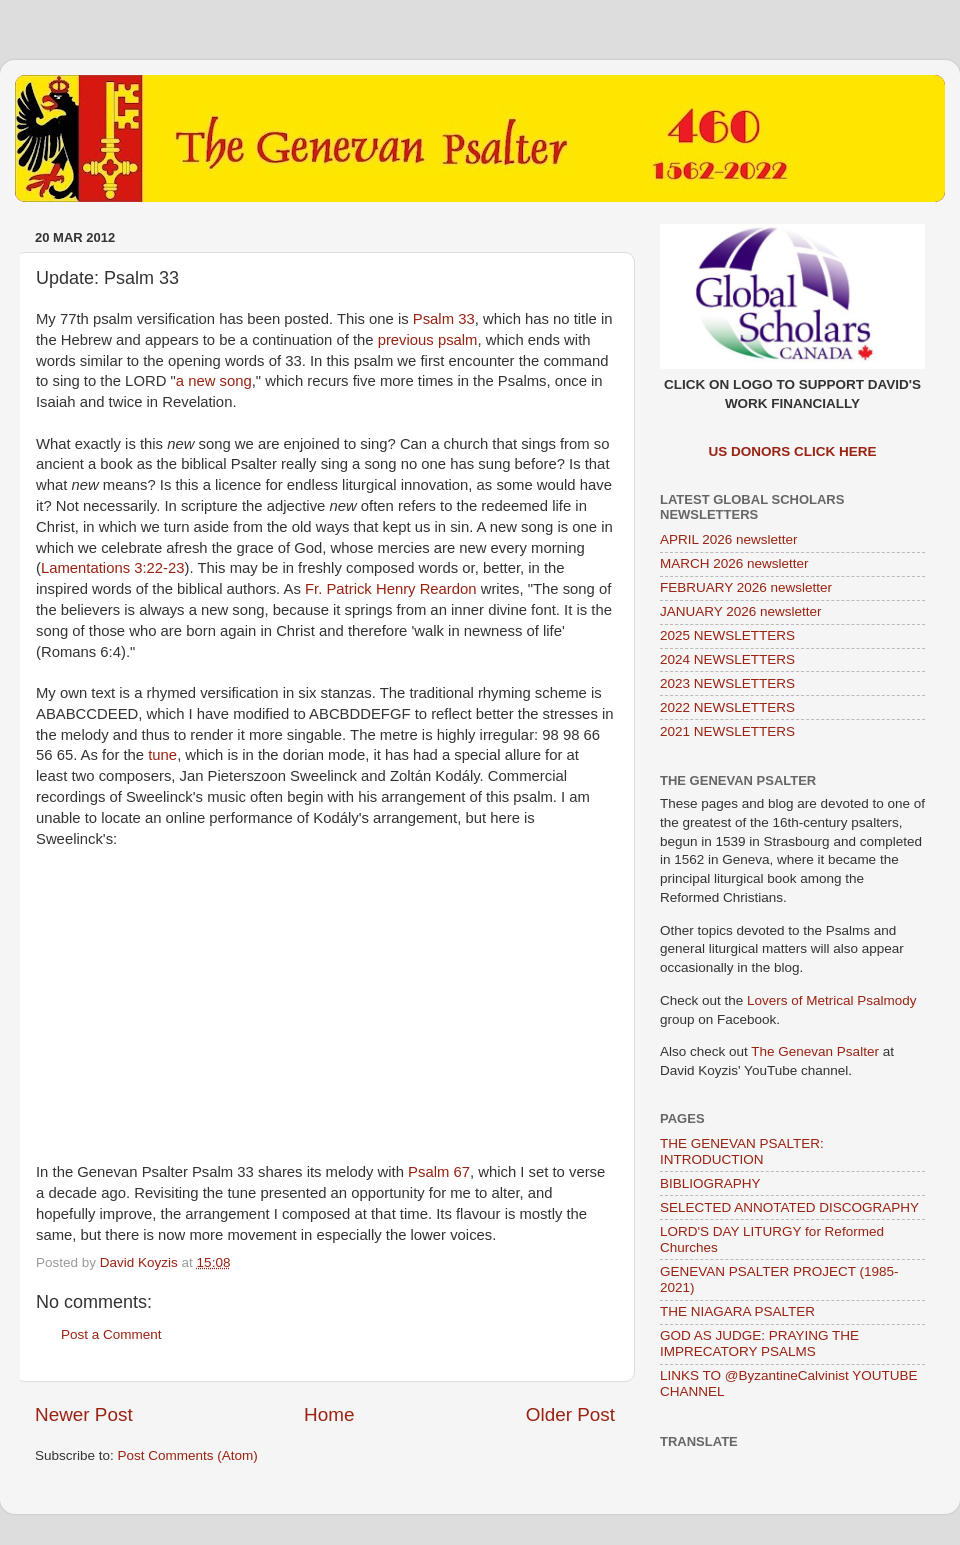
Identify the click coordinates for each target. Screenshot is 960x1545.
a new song (214, 381)
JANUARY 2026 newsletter (741, 611)
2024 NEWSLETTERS (727, 659)
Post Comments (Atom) (188, 1455)
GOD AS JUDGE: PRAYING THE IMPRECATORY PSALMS (759, 1343)
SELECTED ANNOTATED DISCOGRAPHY (789, 1207)
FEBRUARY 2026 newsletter (746, 587)
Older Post (570, 1414)
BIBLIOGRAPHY (710, 1183)
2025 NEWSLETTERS (727, 635)
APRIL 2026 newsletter (729, 539)
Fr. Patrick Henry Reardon (391, 589)
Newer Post (84, 1414)
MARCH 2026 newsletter (734, 563)
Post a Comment (111, 1334)
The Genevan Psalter (815, 1051)
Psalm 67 (439, 1172)
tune (162, 755)
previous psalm (428, 340)
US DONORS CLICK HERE (792, 451)
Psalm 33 (444, 319)
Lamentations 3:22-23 (113, 568)
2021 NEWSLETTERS (727, 731)
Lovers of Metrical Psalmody (832, 1000)
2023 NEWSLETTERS (727, 683)
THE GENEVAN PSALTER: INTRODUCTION (742, 1151)
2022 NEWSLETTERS (727, 707)
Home (329, 1414)
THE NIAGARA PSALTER (737, 1311)
